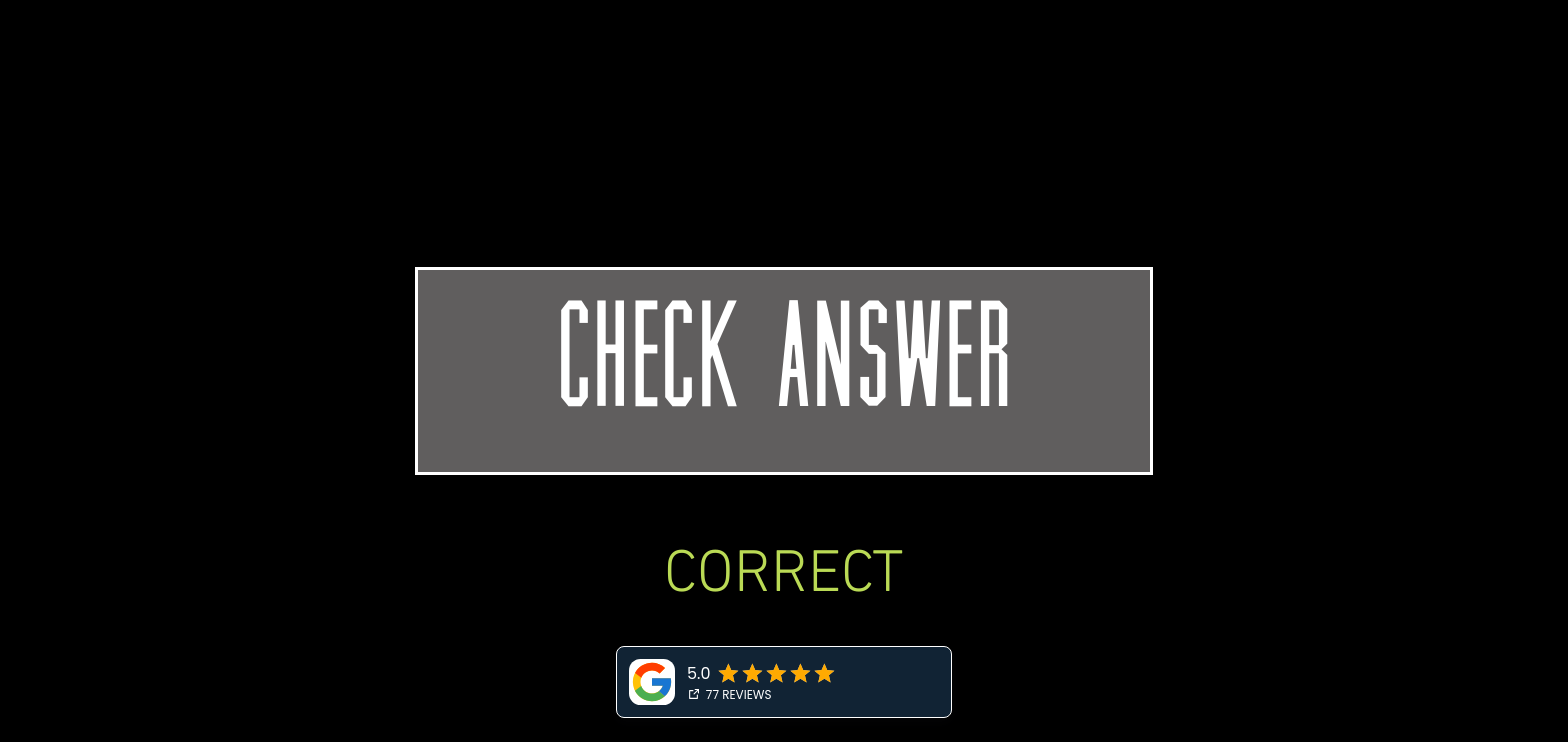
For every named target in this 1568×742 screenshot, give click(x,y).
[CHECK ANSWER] (784, 371)
